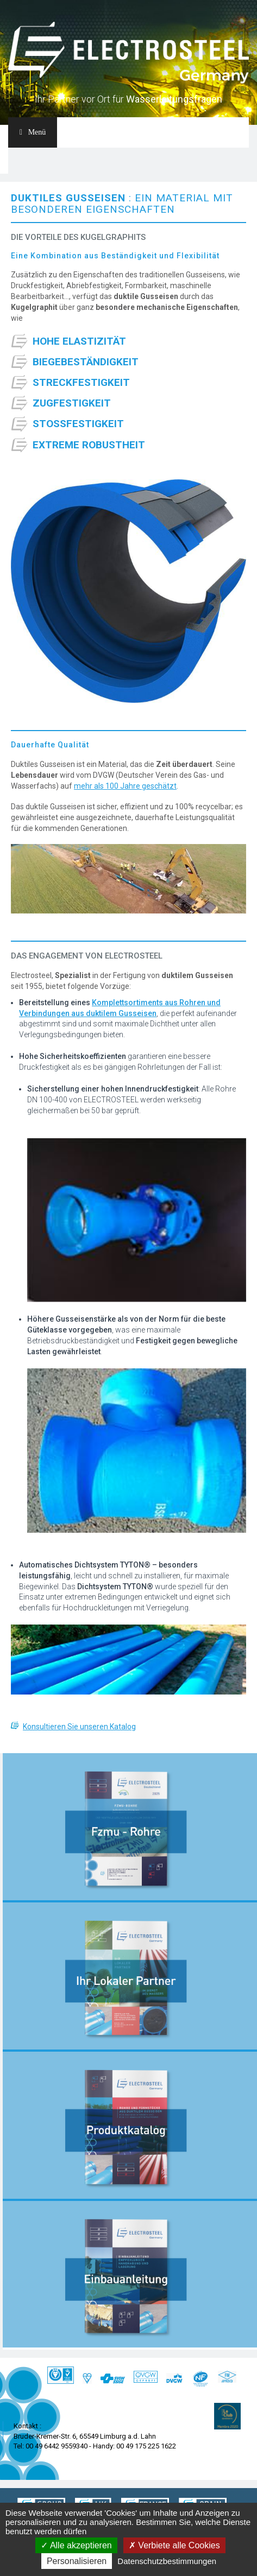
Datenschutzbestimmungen (166, 2561)
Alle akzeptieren (76, 2545)
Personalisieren (76, 2561)
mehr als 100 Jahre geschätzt (125, 786)
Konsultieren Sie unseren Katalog (79, 1726)
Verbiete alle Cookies (174, 2545)
